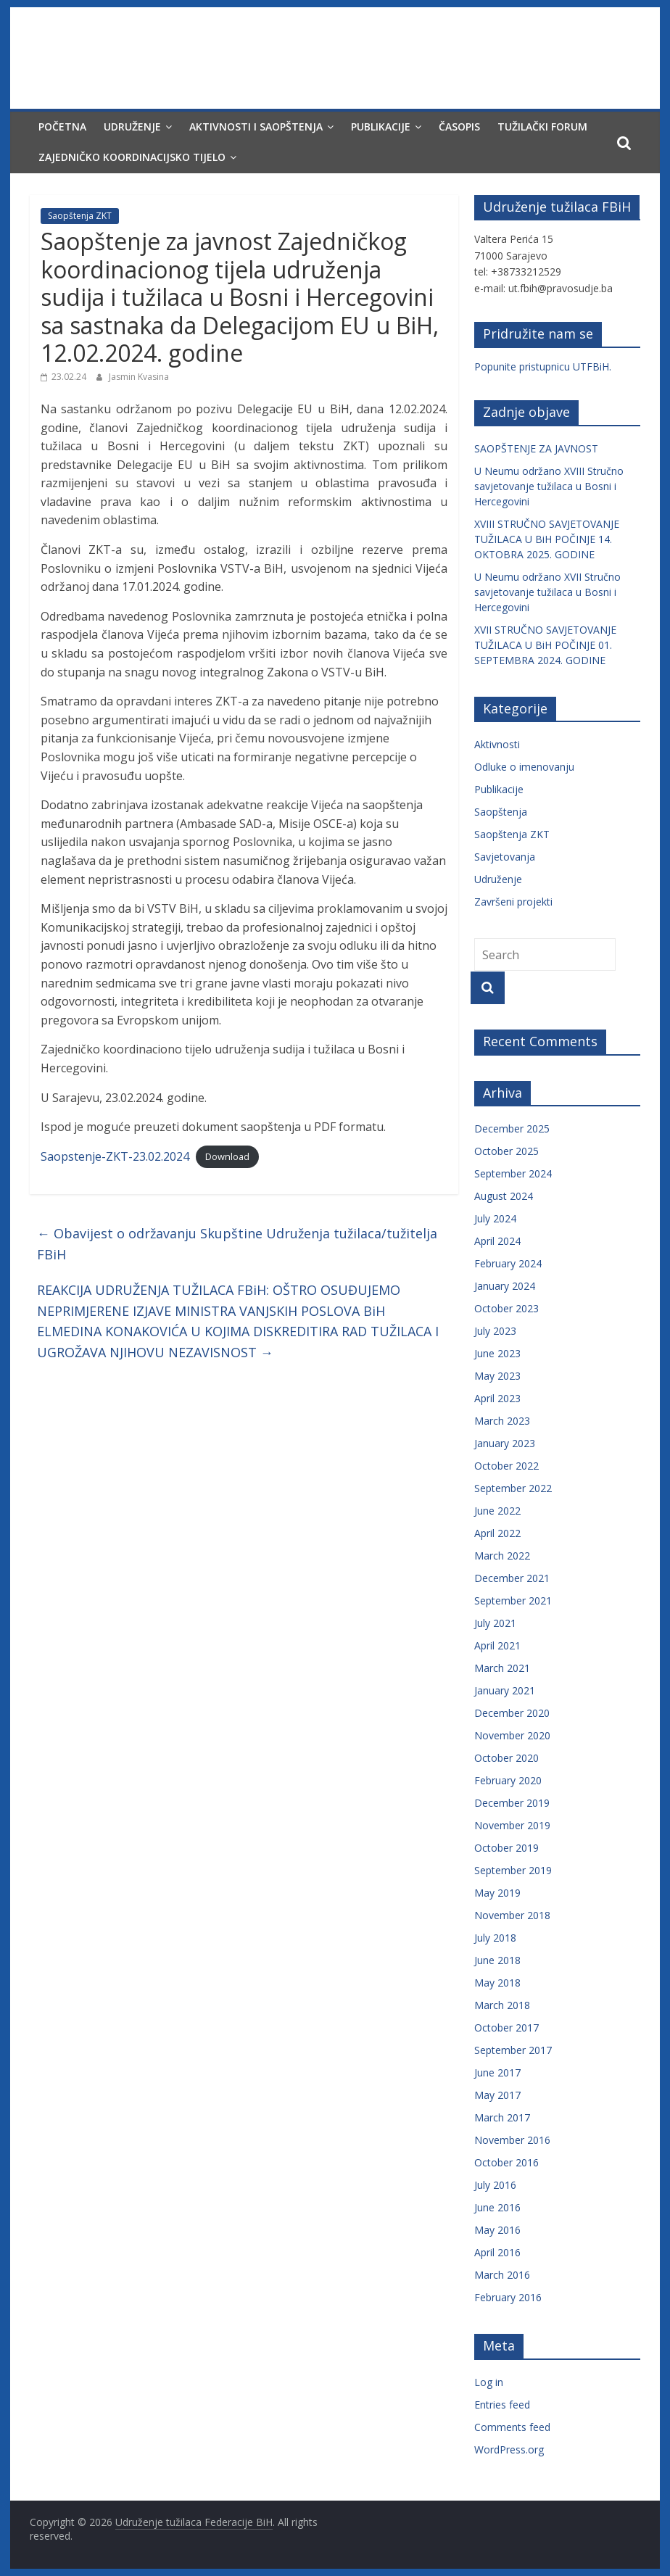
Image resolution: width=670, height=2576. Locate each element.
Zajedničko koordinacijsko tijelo (132, 157)
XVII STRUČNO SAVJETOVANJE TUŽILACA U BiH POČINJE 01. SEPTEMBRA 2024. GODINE (545, 645)
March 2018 (502, 2005)
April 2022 (497, 1533)
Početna (62, 126)
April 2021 (497, 1645)
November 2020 (512, 1735)
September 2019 (513, 1870)
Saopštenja (500, 812)
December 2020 (512, 1713)
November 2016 (512, 2140)
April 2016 (497, 2252)
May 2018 (497, 1982)
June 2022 (497, 1510)
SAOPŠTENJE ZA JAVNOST (536, 448)
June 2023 (497, 1353)
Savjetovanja (504, 857)
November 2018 (512, 1915)
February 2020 (508, 1780)
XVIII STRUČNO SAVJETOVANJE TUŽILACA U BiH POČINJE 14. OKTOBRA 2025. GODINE (546, 539)
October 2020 (506, 1758)
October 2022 (506, 1466)
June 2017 (497, 2072)
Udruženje (132, 126)
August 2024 (503, 1196)
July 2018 (495, 1938)
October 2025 (506, 1151)
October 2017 (506, 2027)
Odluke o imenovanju (524, 767)
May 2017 (497, 2095)
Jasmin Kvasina (139, 376)
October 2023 (506, 1308)
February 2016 (508, 2297)
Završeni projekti (513, 901)
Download (227, 1157)
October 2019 (506, 1848)
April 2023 (497, 1398)
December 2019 (512, 1803)
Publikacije (380, 126)
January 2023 (504, 1443)
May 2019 (497, 1893)
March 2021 (502, 1668)
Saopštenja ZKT (80, 216)
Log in (488, 2382)
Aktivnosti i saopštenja (256, 126)
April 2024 (497, 1241)
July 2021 (495, 1623)
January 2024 (504, 1286)
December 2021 (512, 1578)
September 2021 (513, 1600)
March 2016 (502, 2275)
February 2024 (508, 1263)
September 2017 (513, 2050)
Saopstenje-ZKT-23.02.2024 (115, 1156)
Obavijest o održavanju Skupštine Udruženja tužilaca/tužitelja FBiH (237, 1244)
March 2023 (502, 1421)
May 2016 (497, 2230)
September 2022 (513, 1488)
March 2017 (502, 2117)
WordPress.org (509, 2449)
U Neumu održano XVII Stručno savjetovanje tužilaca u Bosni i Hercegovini (547, 592)
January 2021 (504, 1690)
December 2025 (512, 1128)
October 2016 (506, 2162)
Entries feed (502, 2404)
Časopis (459, 126)
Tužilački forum (542, 126)
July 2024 (495, 1218)
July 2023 (495, 1331)
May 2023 (497, 1376)
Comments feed (512, 2427)
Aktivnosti (497, 744)
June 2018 (497, 1960)
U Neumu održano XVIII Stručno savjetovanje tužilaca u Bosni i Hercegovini (549, 486)
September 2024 (513, 1173)
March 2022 (502, 1555)
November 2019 (512, 1825)
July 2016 (495, 2185)
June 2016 (497, 2207)
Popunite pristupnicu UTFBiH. (542, 366)
